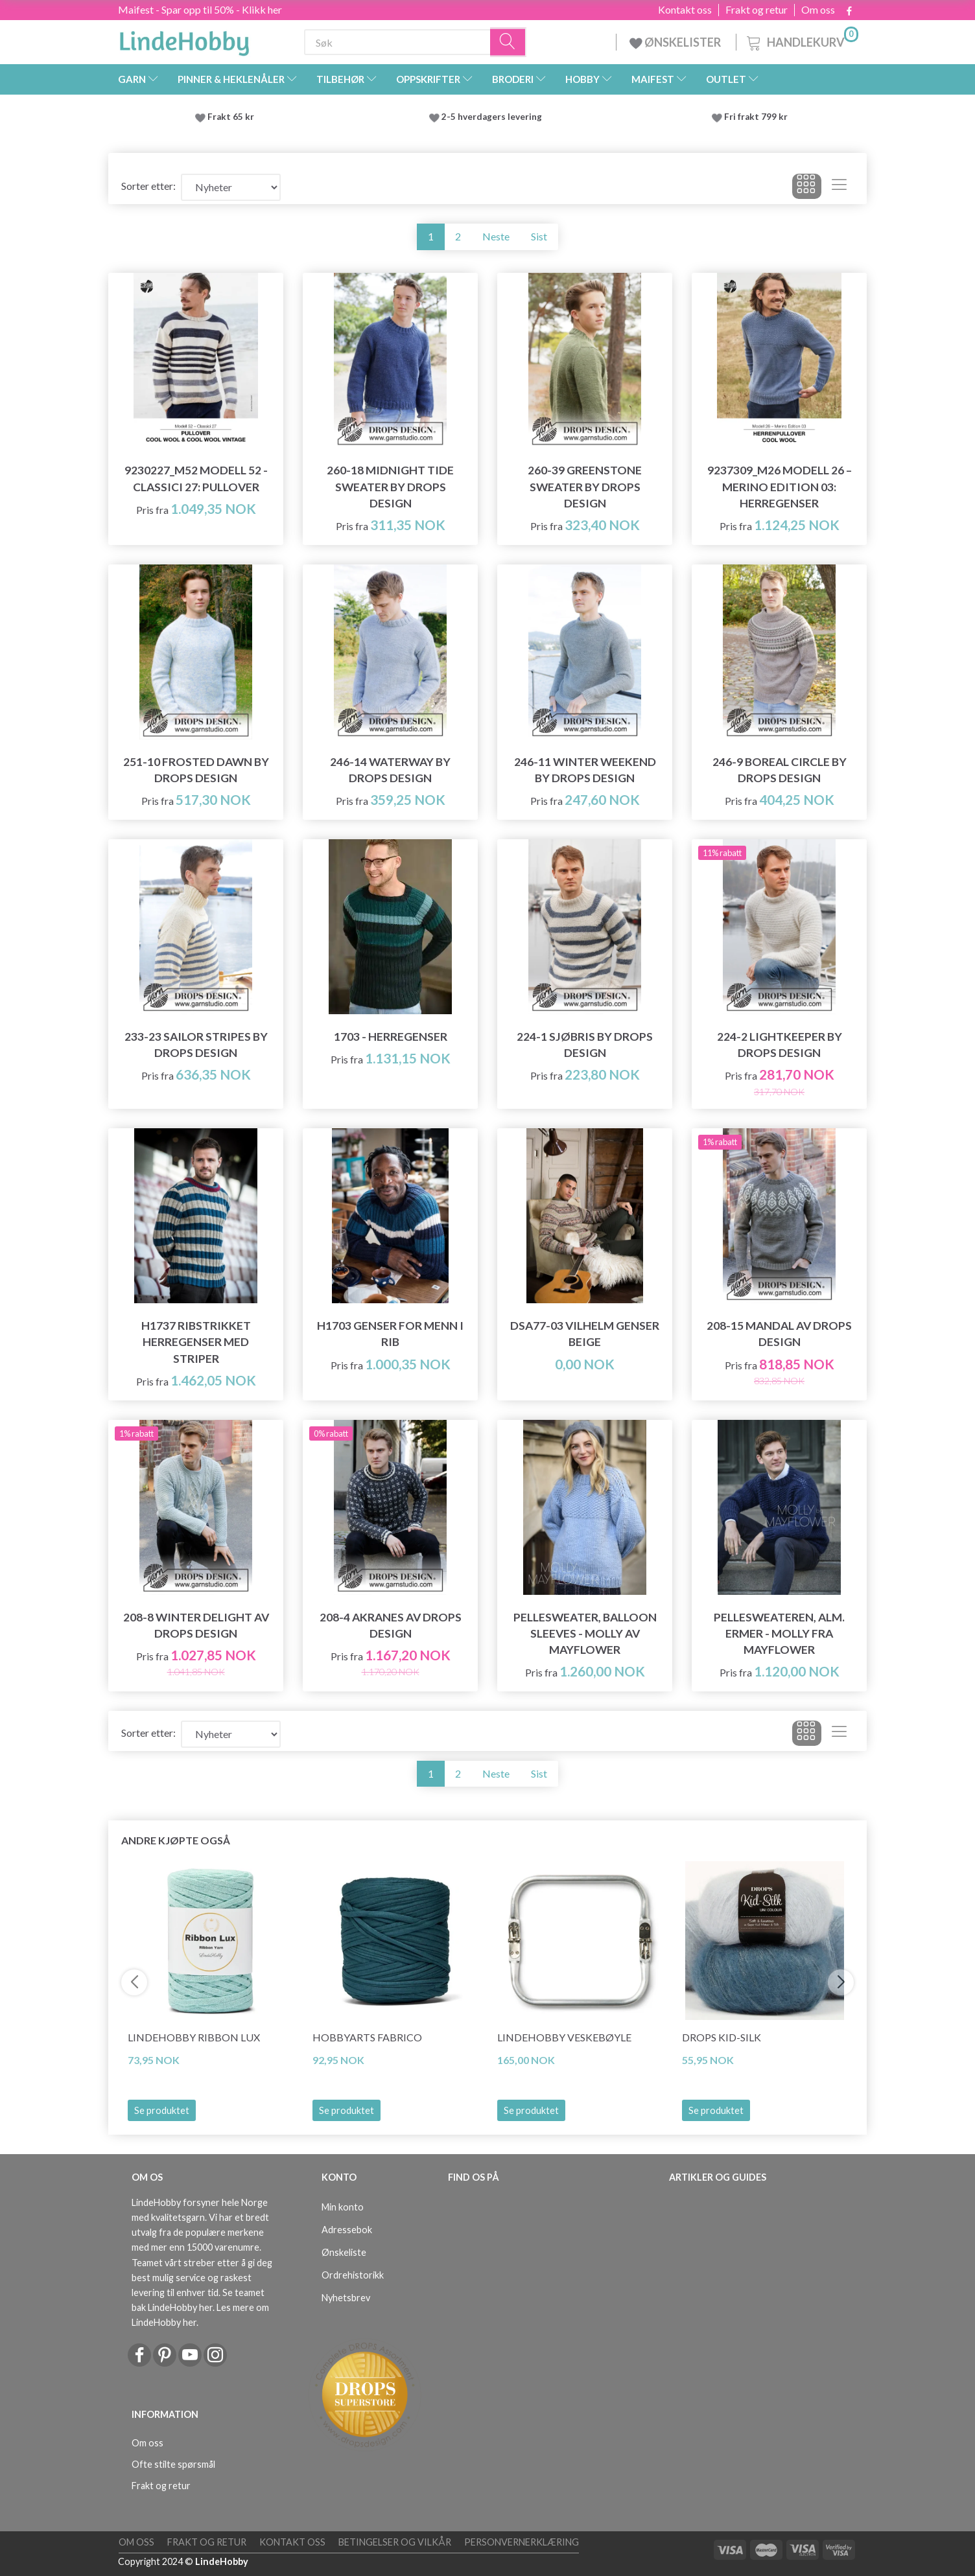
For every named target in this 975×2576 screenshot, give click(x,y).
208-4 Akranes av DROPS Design (391, 1625)
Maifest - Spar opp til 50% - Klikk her (200, 9)
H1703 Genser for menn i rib (390, 1334)
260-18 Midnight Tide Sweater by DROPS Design (390, 486)
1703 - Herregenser (390, 1036)
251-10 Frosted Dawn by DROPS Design (196, 770)
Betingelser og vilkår (394, 2541)
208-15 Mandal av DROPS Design (779, 1334)
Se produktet (161, 2110)
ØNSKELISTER (676, 42)
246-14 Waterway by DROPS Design (390, 770)
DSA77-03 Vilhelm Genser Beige (584, 1334)
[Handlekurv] (801, 40)
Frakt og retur (756, 10)
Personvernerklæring (521, 2541)
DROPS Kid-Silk (721, 2037)
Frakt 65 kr (230, 116)
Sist (539, 236)
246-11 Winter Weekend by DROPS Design (585, 770)
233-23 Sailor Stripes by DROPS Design (196, 1045)
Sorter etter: (148, 186)
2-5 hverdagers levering (493, 116)
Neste (496, 236)
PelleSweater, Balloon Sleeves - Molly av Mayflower (585, 1633)
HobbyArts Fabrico (367, 2037)
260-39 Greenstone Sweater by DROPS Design (585, 486)
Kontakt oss (685, 10)
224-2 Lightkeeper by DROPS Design (779, 1045)
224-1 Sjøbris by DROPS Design (585, 1045)
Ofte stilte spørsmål (173, 2464)
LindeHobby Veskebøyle (564, 2037)
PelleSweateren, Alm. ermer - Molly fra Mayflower (779, 1633)
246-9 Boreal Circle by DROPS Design (779, 770)
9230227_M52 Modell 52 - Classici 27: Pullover (196, 478)
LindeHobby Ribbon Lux (194, 2037)
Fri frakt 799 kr (755, 116)
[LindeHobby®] (184, 39)
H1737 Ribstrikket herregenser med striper (196, 1342)
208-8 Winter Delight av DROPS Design (196, 1625)
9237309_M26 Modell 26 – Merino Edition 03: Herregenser (779, 486)
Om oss (818, 10)
